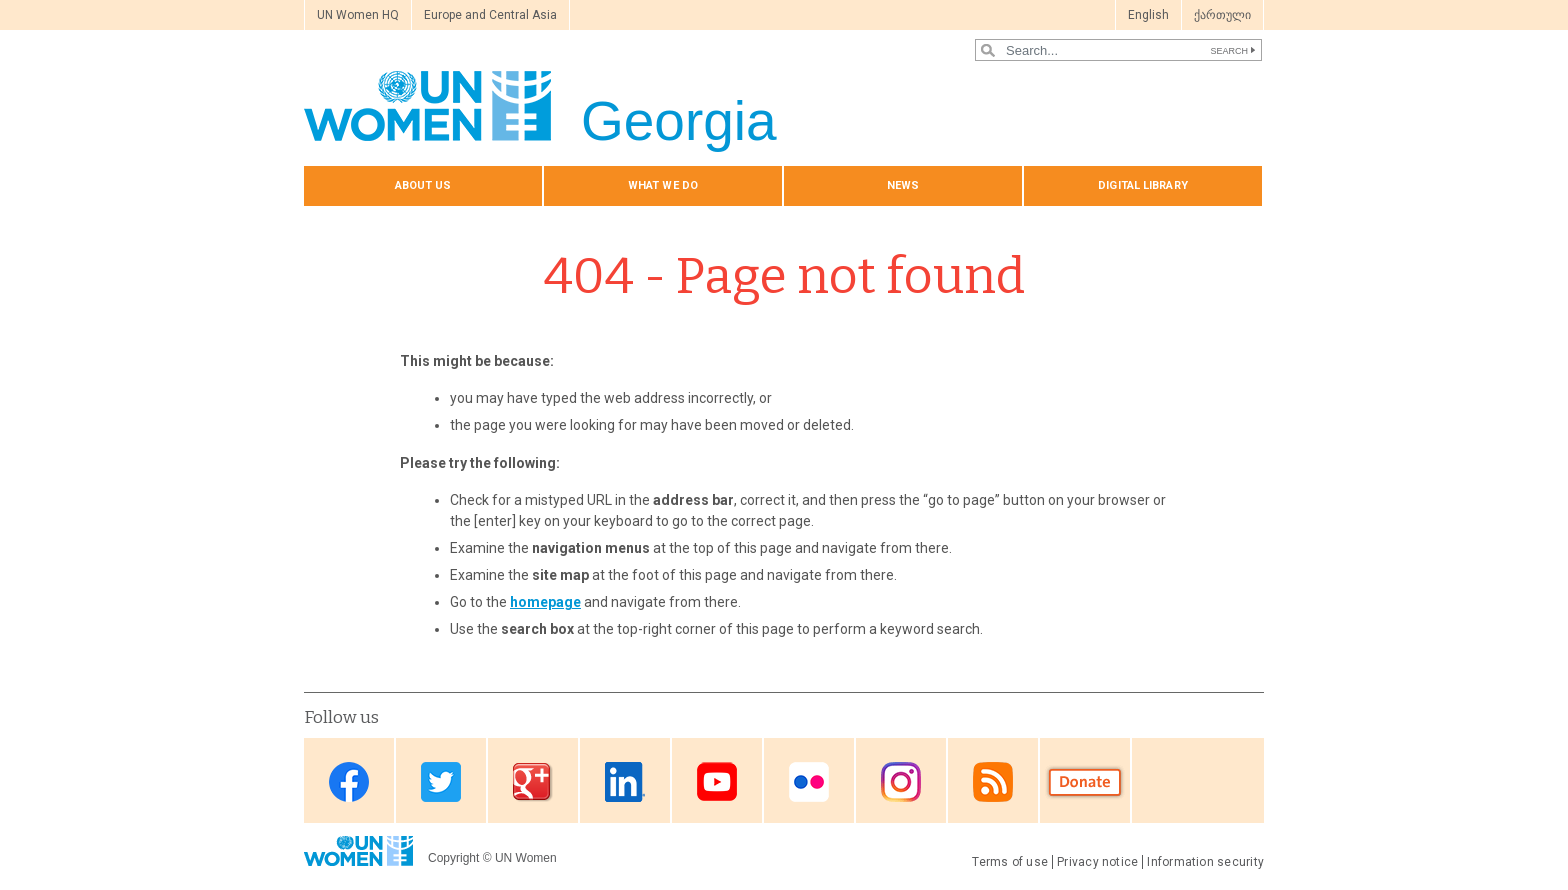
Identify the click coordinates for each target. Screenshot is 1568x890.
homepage (545, 602)
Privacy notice (1097, 862)
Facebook (349, 782)
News (903, 185)
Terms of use (1010, 862)
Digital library (1143, 185)
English (1148, 15)
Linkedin (625, 782)
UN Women (526, 858)
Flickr (809, 782)
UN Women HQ (358, 15)
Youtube (717, 782)
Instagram (901, 782)
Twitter (441, 782)
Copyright (453, 858)
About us (423, 185)
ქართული (1222, 15)
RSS (993, 782)
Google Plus (533, 782)
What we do (663, 185)
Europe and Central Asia (490, 15)
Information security (1205, 862)
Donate (1085, 782)
